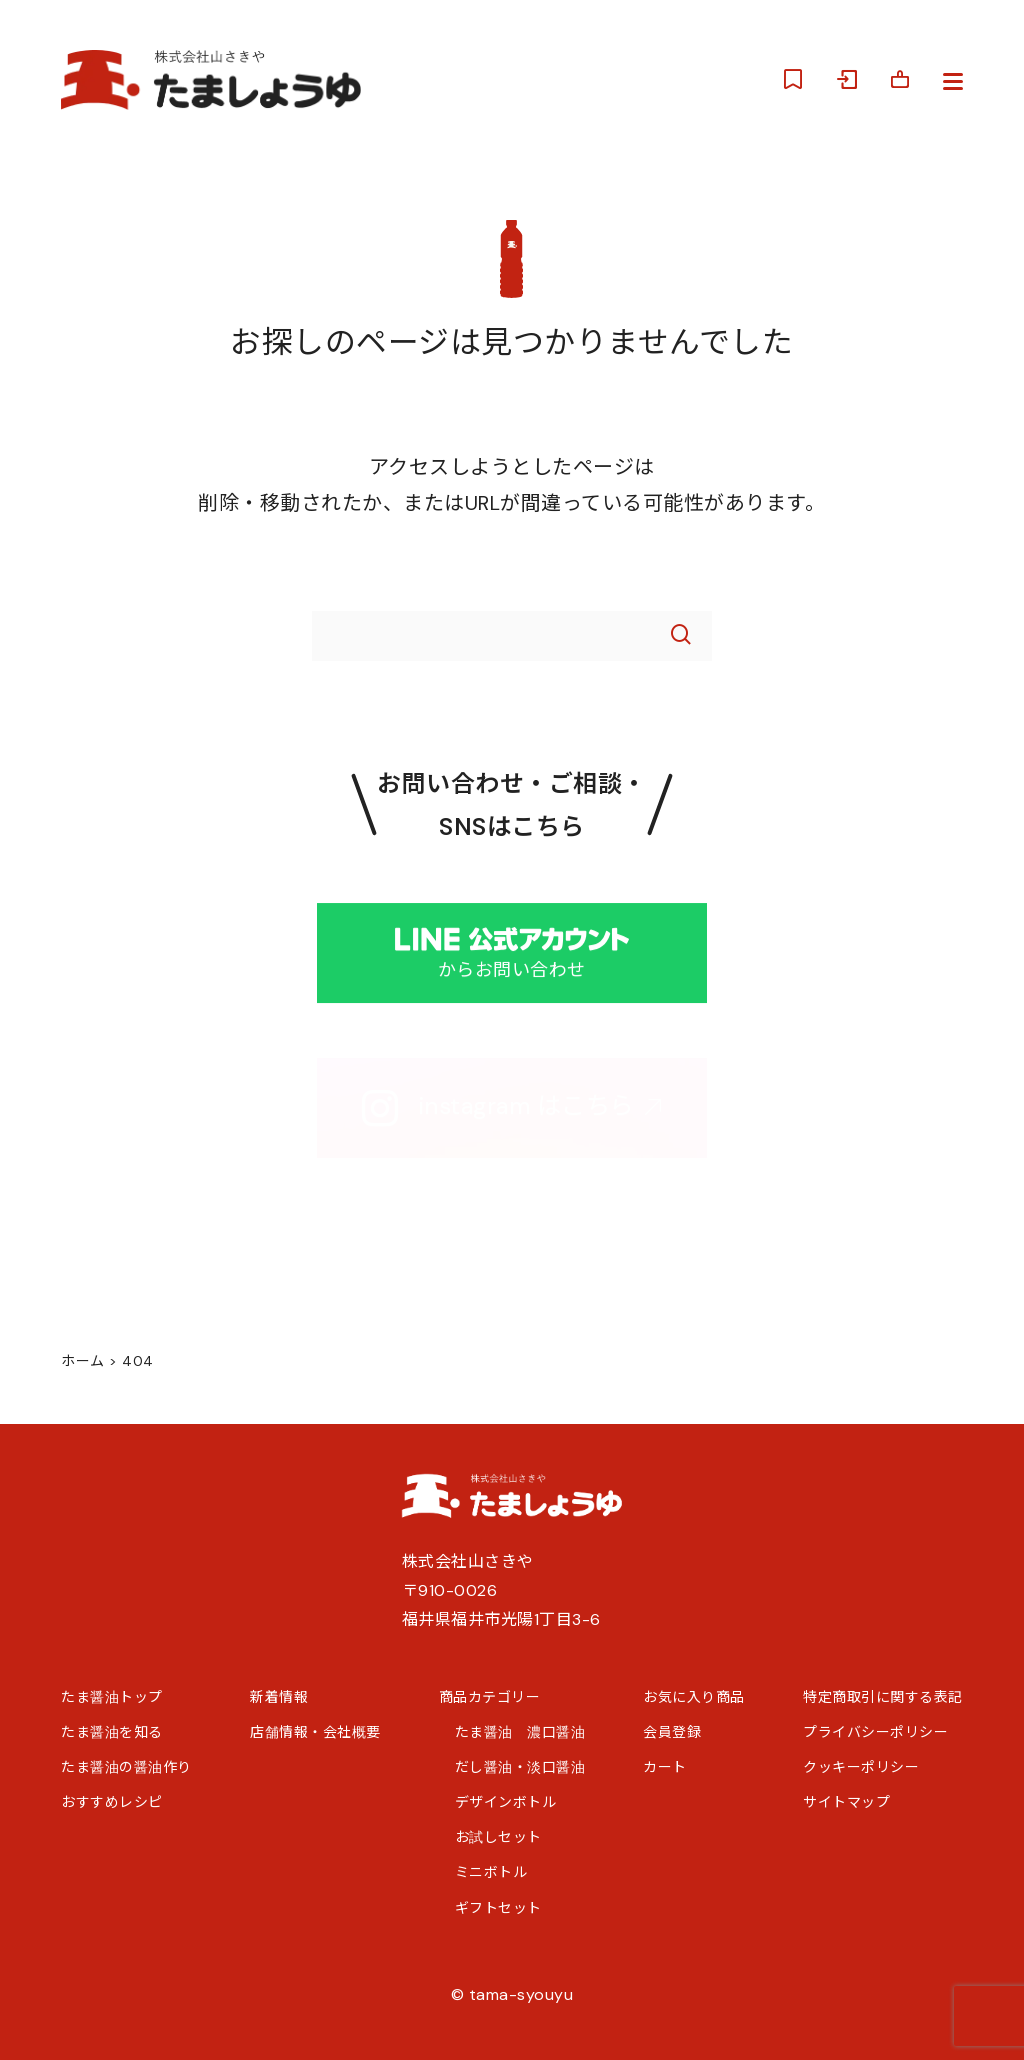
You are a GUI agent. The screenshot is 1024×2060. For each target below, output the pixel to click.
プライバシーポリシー (875, 1732)
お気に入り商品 (694, 1697)
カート (665, 1767)
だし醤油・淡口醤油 (520, 1767)
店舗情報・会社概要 (315, 1732)
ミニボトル (491, 1872)
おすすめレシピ (112, 1802)
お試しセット (498, 1837)
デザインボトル (506, 1802)
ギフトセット (498, 1908)
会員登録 (672, 1732)
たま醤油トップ (112, 1697)
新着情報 (279, 1697)
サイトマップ (846, 1802)
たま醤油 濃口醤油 (520, 1732)
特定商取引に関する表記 (883, 1697)
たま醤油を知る (112, 1732)
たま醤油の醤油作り (126, 1767)
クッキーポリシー (861, 1767)
